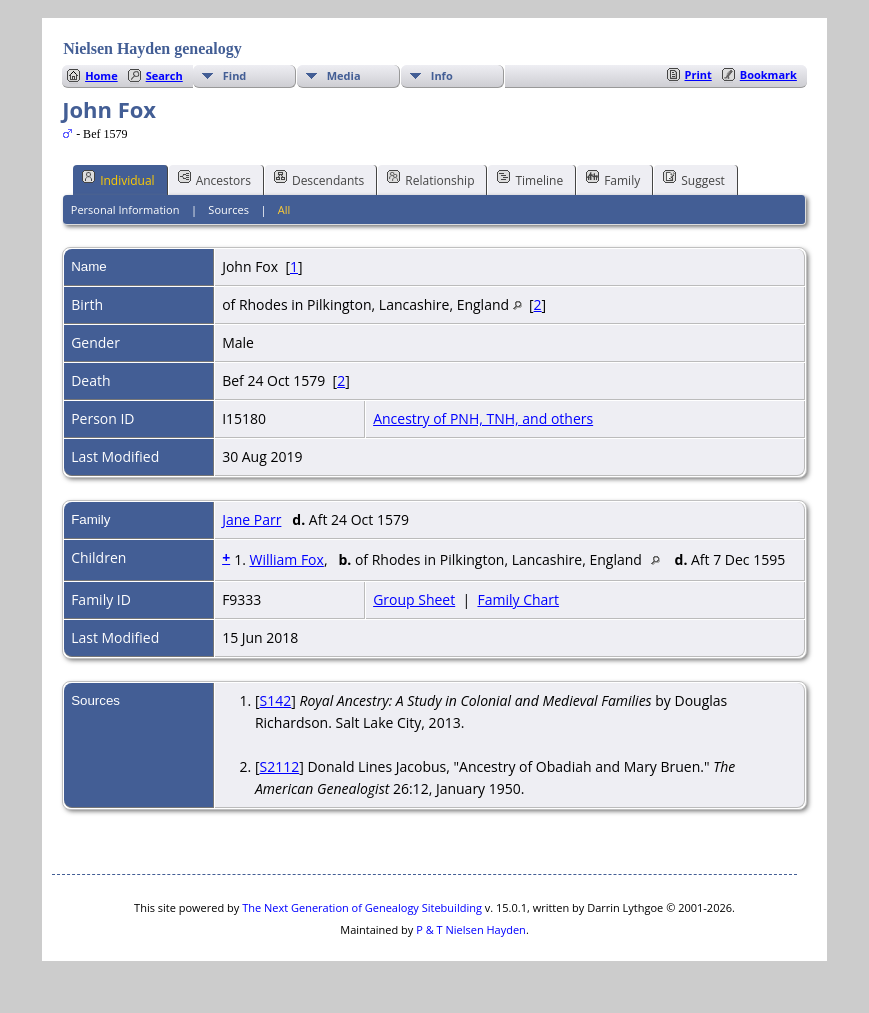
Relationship (430, 179)
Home (101, 75)
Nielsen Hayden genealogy (152, 48)
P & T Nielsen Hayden (471, 929)
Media (344, 75)
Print (698, 74)
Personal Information (125, 209)
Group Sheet (414, 599)
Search (164, 75)
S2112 (280, 766)
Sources (228, 209)
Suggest (694, 179)
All (284, 209)
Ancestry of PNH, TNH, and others (483, 418)
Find (235, 75)
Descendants (319, 179)
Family (613, 179)
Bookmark (768, 74)
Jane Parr (251, 519)
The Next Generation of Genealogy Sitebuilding (362, 907)
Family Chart (518, 599)
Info (442, 75)
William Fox (286, 559)
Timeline (530, 179)
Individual (118, 179)
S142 (276, 700)
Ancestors (214, 179)
